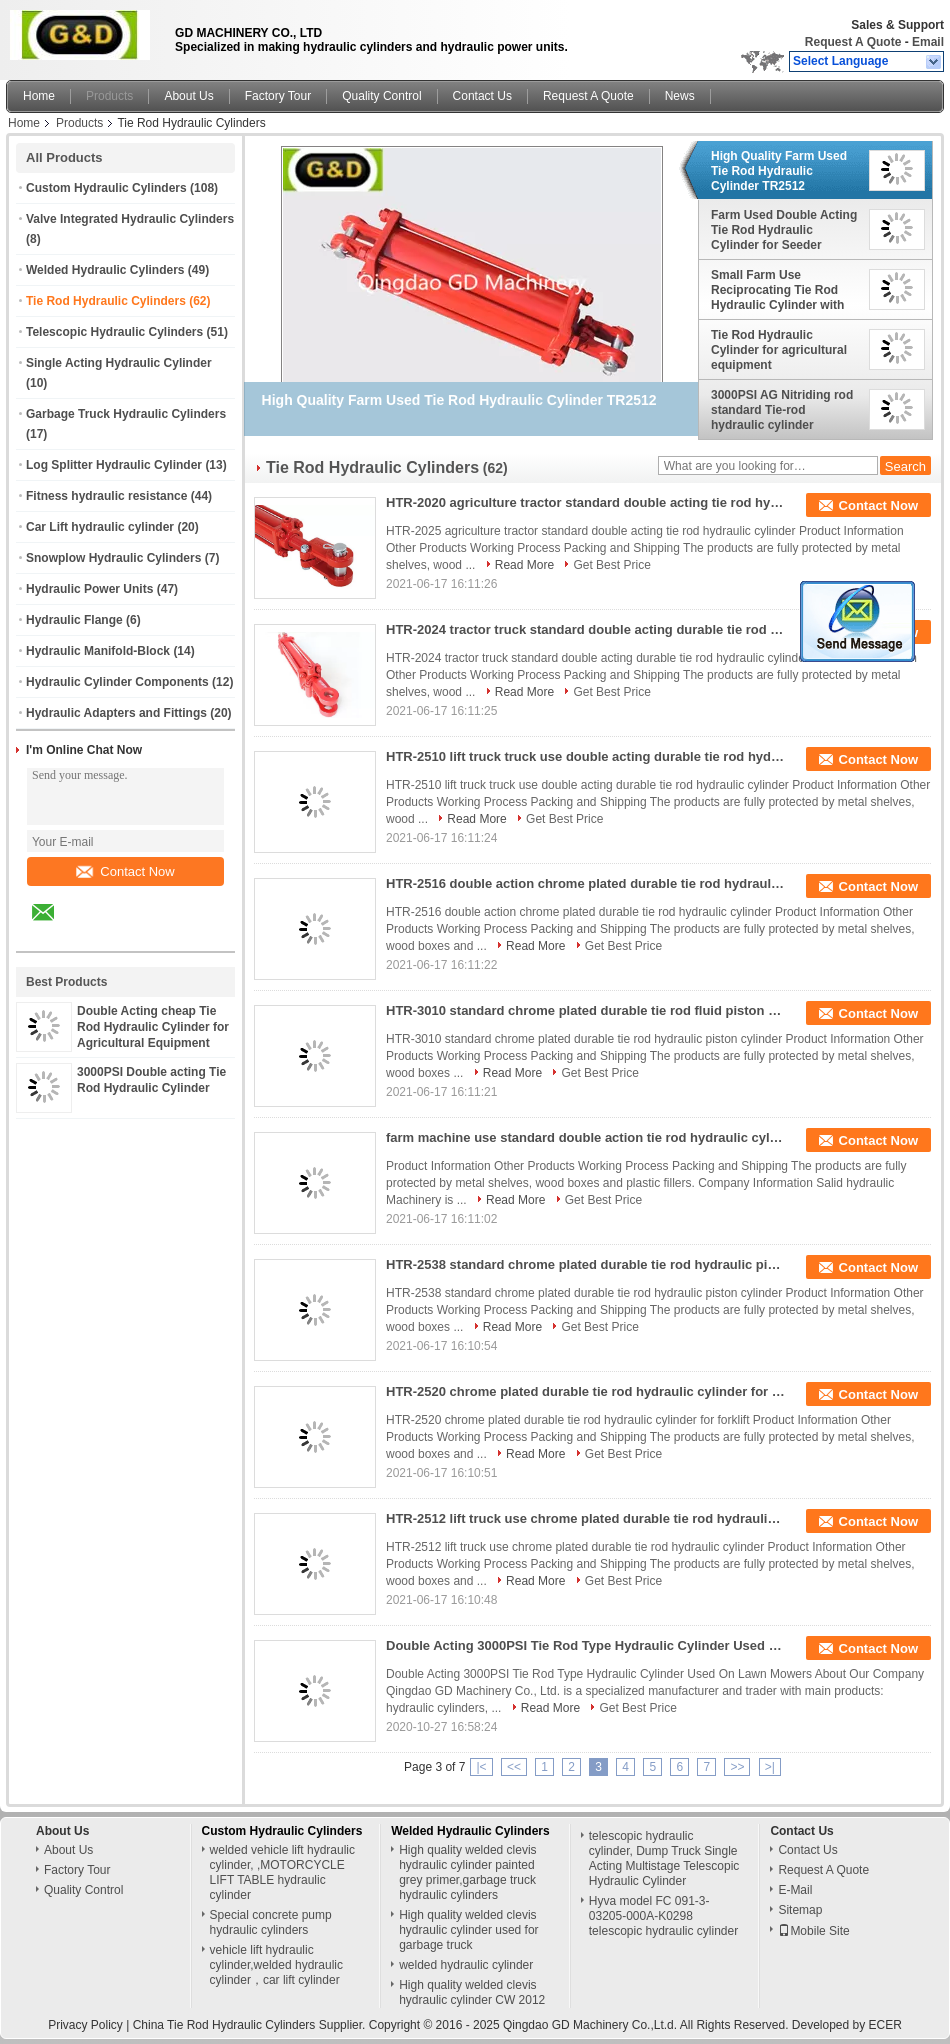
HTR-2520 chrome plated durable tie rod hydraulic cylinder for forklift (586, 1391)
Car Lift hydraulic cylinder (100, 527)
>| (770, 1767)
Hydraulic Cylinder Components (117, 682)
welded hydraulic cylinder (466, 1965)
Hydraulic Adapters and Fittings (116, 713)
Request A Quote (853, 42)
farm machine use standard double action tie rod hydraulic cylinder (586, 1137)
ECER (885, 2025)
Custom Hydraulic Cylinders (106, 188)
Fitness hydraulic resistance (106, 496)
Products (109, 96)
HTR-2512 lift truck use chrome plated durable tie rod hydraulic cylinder (586, 1518)
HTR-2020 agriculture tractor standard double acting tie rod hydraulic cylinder (586, 502)
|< (481, 1767)
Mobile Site (813, 1931)
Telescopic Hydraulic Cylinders (114, 332)
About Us (188, 96)
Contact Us (482, 96)
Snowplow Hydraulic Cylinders (113, 558)
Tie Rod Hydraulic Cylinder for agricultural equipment (779, 350)
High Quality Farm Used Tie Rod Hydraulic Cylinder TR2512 (779, 171)
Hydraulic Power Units (89, 589)
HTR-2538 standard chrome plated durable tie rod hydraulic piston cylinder (586, 1264)
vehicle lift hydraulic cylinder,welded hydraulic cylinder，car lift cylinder (276, 1965)
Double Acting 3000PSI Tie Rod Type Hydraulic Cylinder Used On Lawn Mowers (586, 1645)
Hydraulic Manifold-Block (98, 651)
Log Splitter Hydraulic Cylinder (114, 465)
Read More (524, 565)
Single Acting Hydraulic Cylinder (119, 363)
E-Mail (795, 1890)
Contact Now (125, 871)
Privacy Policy (85, 2025)
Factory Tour (278, 96)
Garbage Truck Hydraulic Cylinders (126, 414)
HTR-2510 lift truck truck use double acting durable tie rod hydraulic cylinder (586, 756)
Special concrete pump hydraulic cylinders (271, 1922)
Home (39, 96)
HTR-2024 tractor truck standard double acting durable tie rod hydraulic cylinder (586, 629)
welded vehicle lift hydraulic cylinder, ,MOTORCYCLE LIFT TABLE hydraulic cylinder (282, 1872)
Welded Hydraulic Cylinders (105, 270)
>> (737, 1767)
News (680, 96)
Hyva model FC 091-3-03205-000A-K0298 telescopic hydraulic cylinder (663, 1916)
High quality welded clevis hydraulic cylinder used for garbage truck (468, 1930)
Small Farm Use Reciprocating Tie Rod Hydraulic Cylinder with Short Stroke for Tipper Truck (777, 290)
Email (928, 42)
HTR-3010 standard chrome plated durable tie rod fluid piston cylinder (586, 1010)
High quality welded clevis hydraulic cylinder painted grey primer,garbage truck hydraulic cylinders (467, 1872)
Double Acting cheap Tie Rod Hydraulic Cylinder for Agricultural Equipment (153, 1027)
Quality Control (381, 96)
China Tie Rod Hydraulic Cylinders (224, 2025)
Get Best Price (611, 565)
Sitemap (800, 1910)
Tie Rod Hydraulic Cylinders (106, 301)
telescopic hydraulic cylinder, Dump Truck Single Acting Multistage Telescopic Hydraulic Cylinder (664, 1858)
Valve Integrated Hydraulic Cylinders (130, 219)
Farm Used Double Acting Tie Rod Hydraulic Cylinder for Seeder (784, 230)
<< (514, 1767)
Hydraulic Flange (74, 620)
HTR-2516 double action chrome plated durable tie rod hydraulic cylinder (586, 883)
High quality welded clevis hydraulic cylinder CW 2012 (472, 1992)
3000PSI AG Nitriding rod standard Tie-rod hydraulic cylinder (782, 410)
